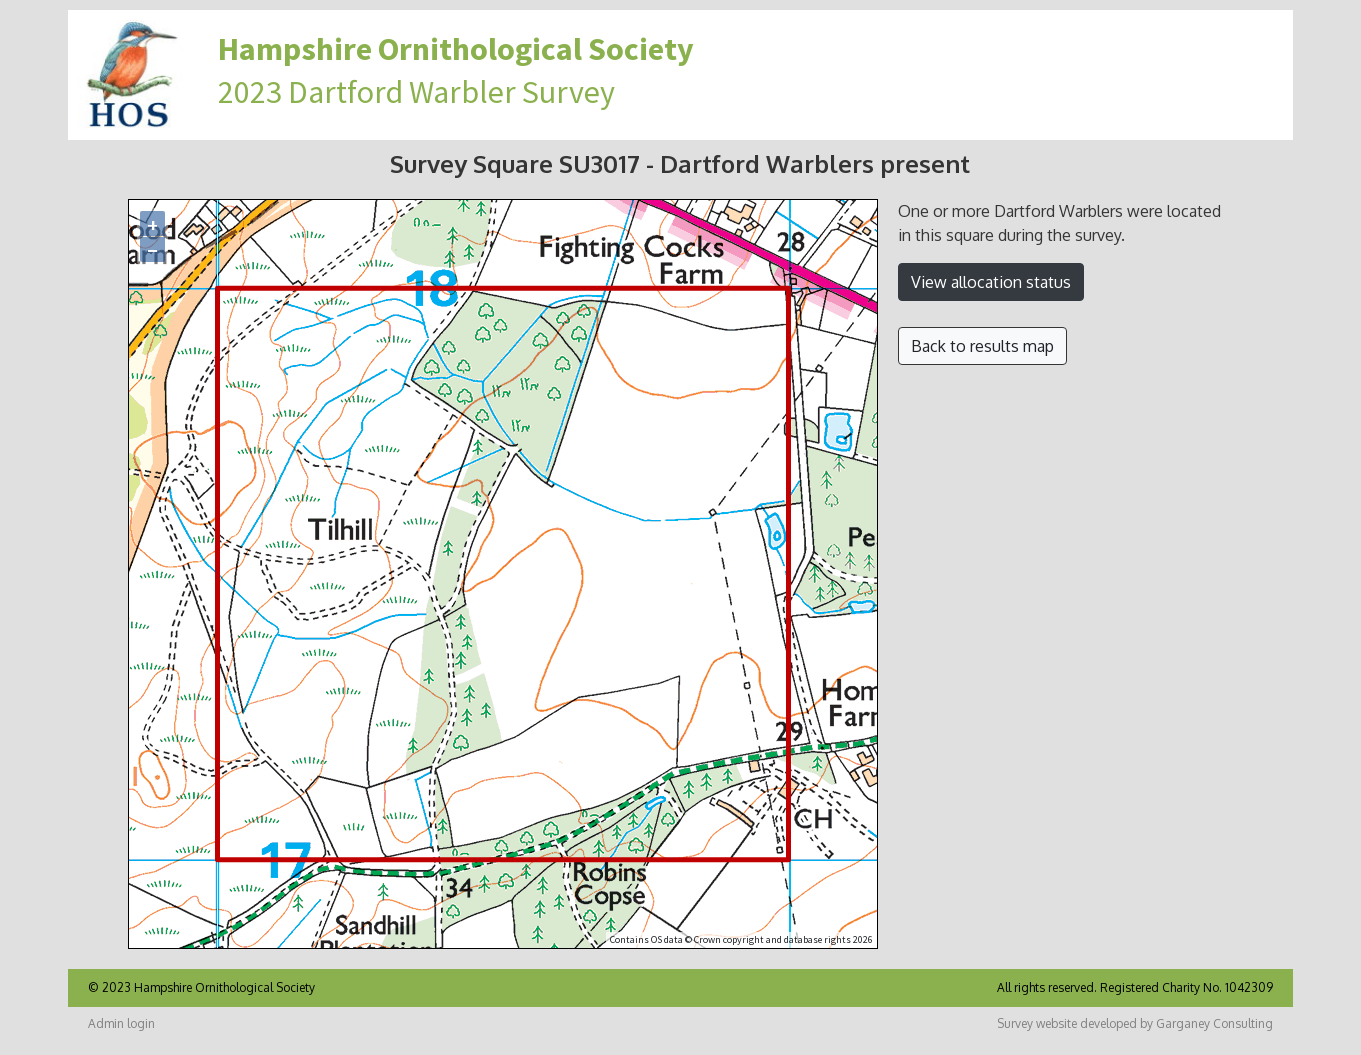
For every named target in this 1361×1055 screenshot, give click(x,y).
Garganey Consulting (1214, 1023)
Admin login (121, 1023)
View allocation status (991, 282)
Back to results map (982, 346)
